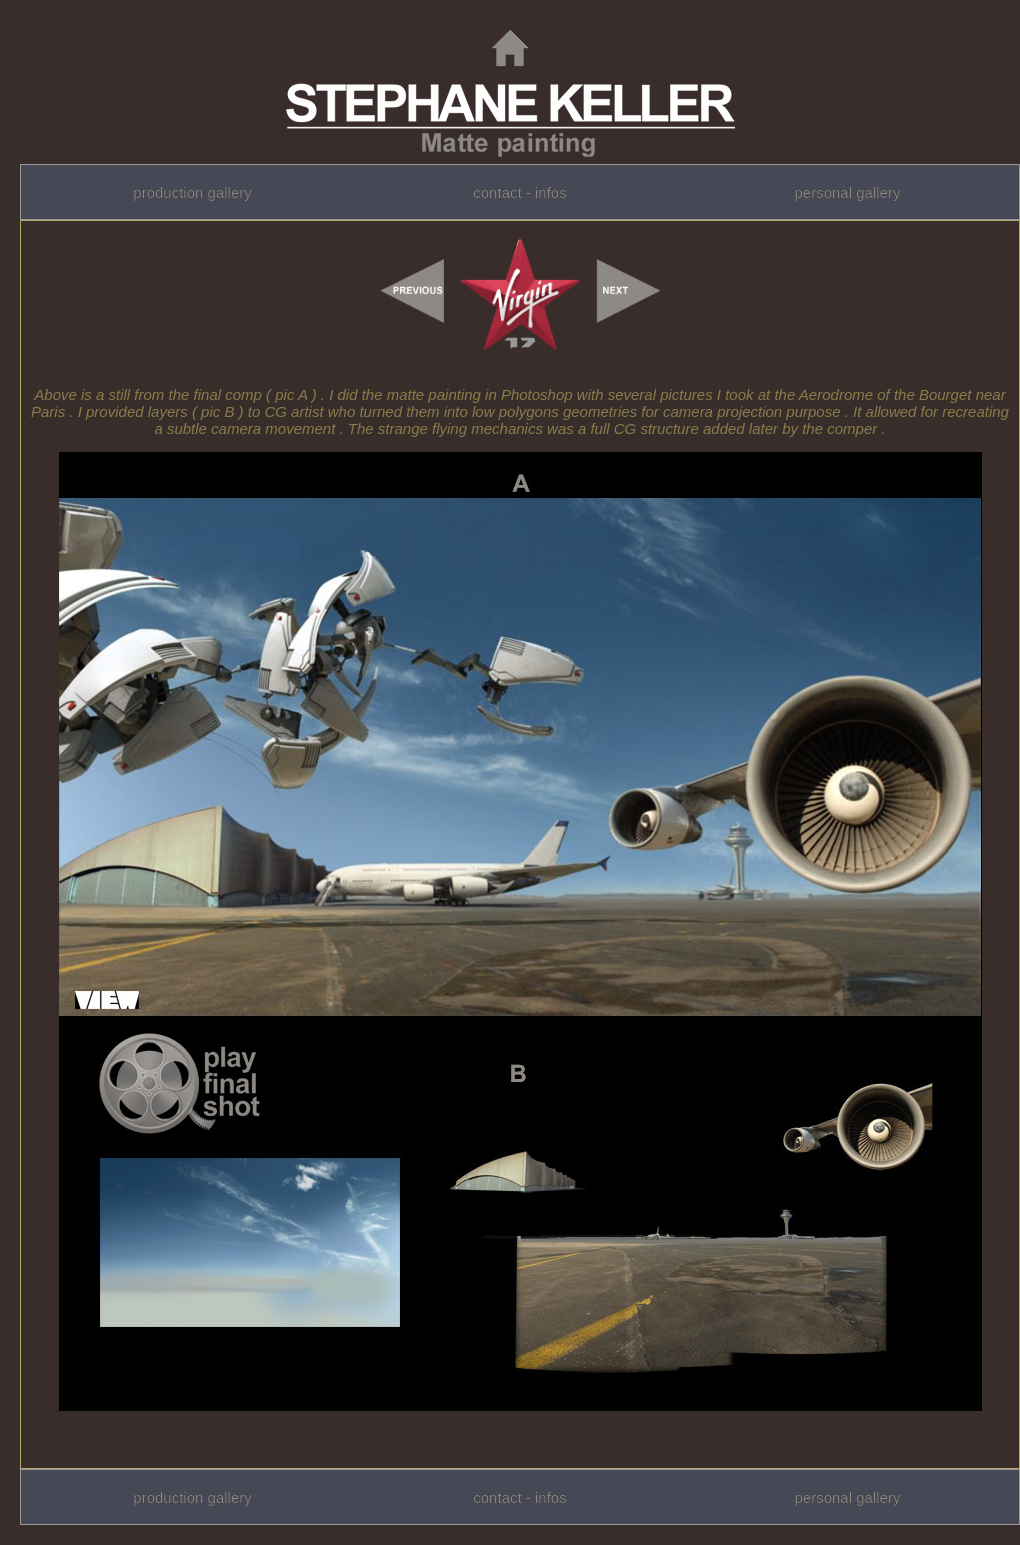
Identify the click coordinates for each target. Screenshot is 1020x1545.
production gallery (192, 192)
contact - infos (519, 192)
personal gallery (847, 192)
